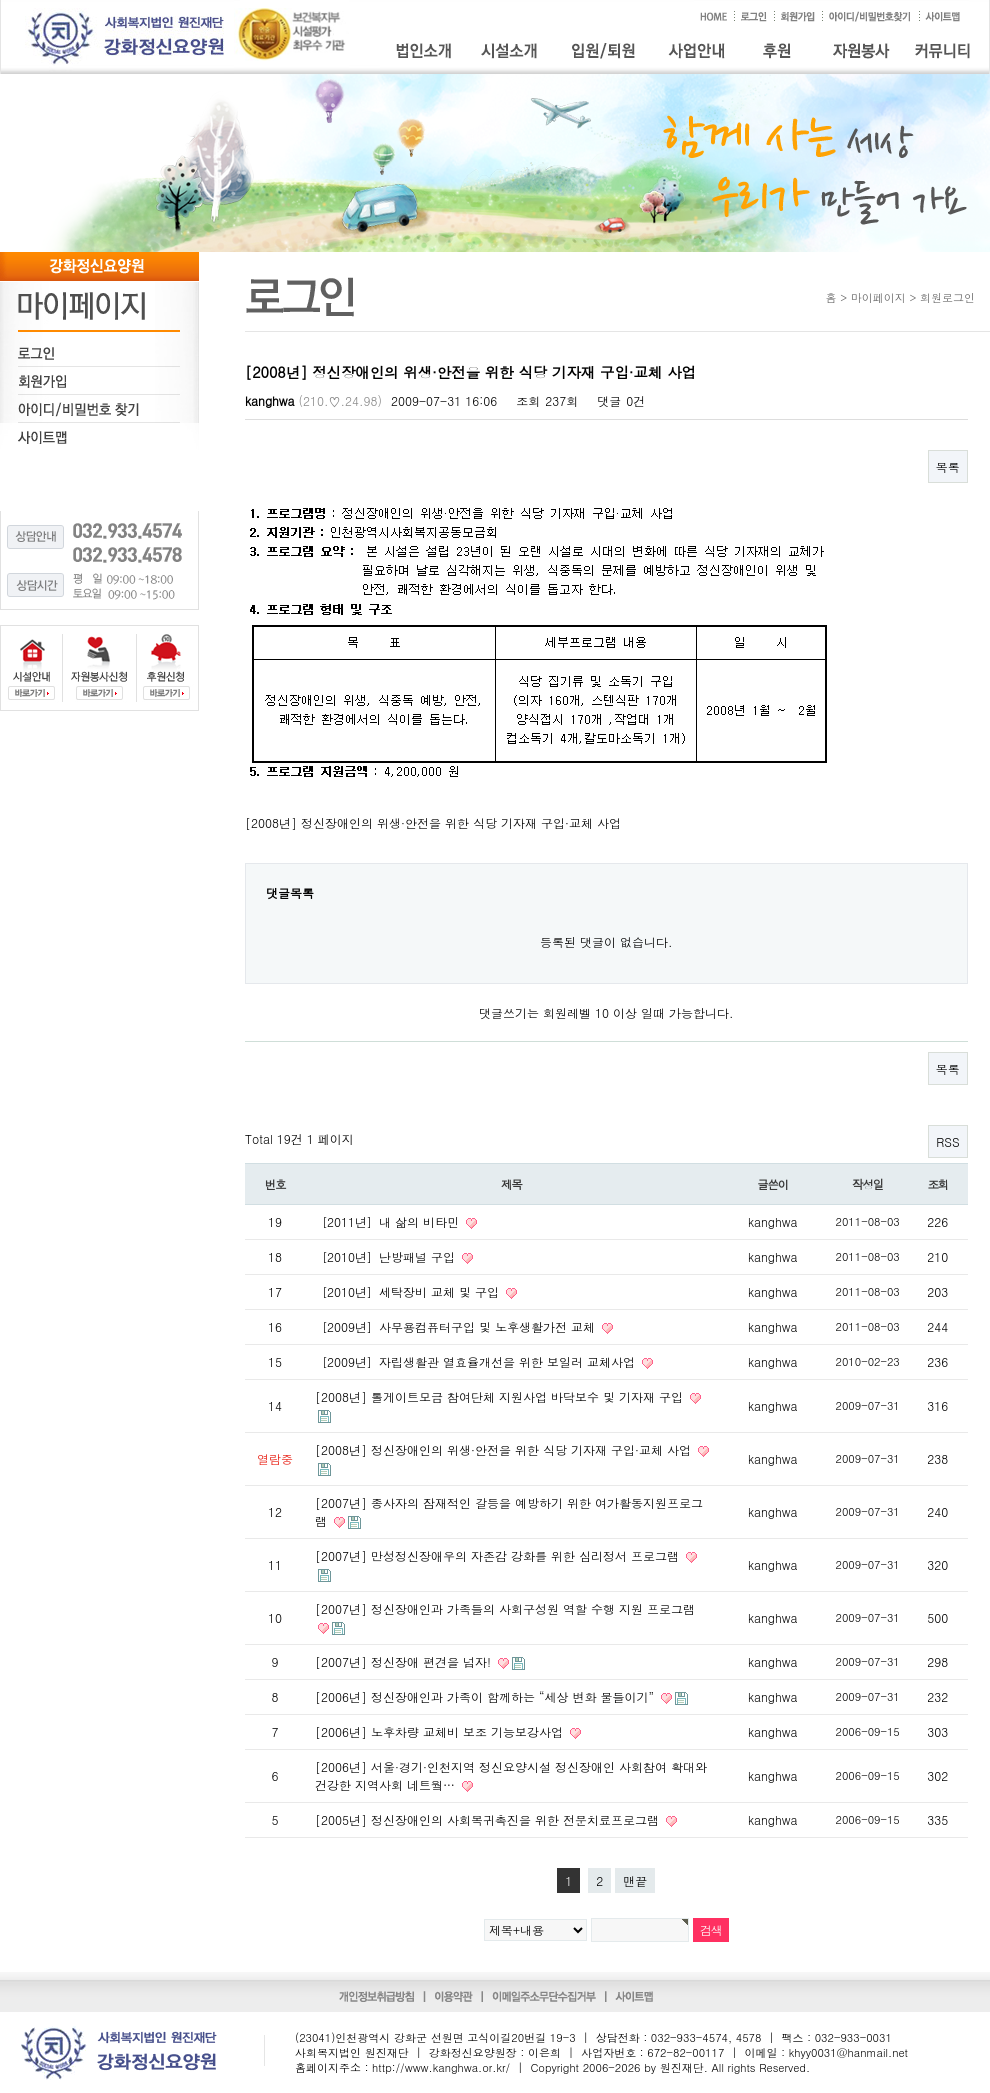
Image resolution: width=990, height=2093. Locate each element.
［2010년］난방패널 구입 (387, 1256)
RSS (947, 1141)
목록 (948, 466)
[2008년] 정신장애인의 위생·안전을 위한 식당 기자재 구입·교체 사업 (505, 1449)
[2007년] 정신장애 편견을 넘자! (405, 1661)
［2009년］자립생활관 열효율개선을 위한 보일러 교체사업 (477, 1361)
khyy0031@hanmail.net (848, 2052)
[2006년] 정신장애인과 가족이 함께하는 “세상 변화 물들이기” (486, 1696)
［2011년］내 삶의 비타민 (389, 1221)
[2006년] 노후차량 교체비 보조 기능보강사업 (441, 1731)
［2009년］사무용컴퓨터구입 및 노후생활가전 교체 (457, 1326)
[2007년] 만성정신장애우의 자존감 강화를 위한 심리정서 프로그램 (499, 1555)
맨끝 (635, 1880)
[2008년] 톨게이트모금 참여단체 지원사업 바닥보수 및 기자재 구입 (501, 1396)
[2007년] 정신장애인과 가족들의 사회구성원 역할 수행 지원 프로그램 (505, 1608)
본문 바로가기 (0, 0)
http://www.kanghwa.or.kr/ (441, 2067)
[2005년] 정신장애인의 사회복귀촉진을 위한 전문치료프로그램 (489, 1819)
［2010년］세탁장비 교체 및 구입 (409, 1291)
